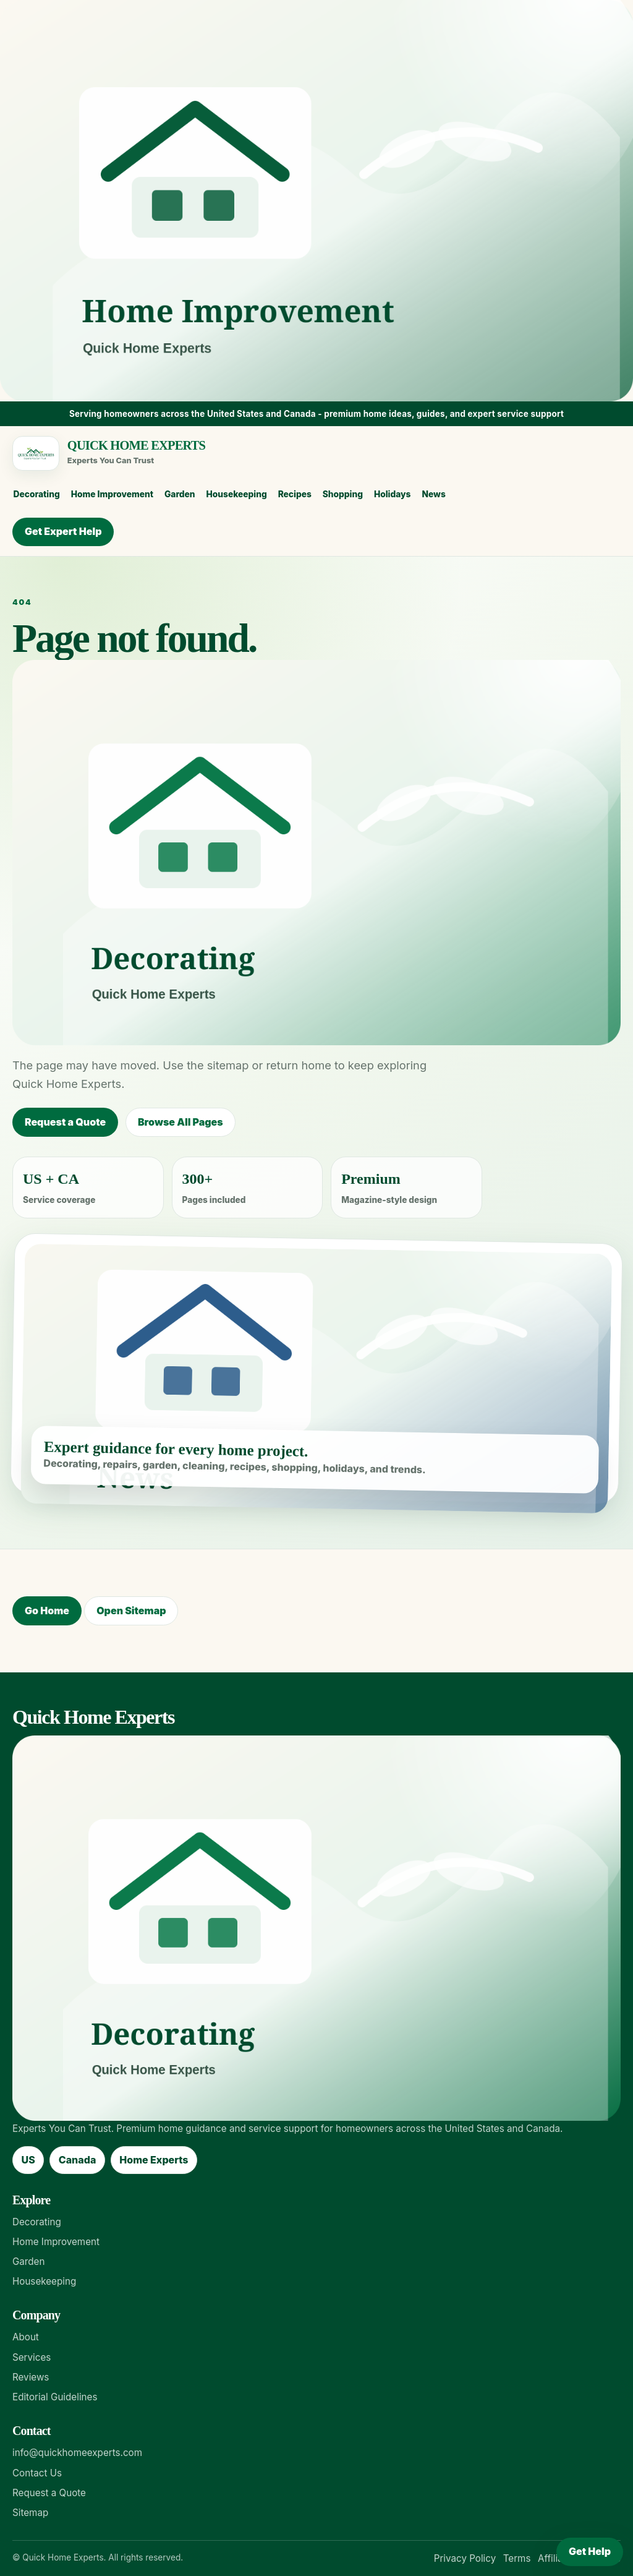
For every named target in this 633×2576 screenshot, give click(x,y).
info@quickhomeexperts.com (77, 2452)
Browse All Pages (180, 1122)
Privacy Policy (465, 2558)
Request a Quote (65, 1122)
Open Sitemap (131, 1610)
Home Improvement (112, 494)
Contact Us (37, 2473)
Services (31, 2357)
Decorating (37, 494)
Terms (517, 2558)
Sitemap (30, 2512)
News (433, 494)
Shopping (343, 494)
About (25, 2337)
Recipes (295, 494)
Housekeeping (236, 494)
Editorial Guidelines (54, 2397)
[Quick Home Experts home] (310, 453)
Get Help (590, 2551)
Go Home (47, 1610)
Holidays (392, 494)
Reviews (30, 2377)
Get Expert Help (63, 531)
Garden (179, 494)
